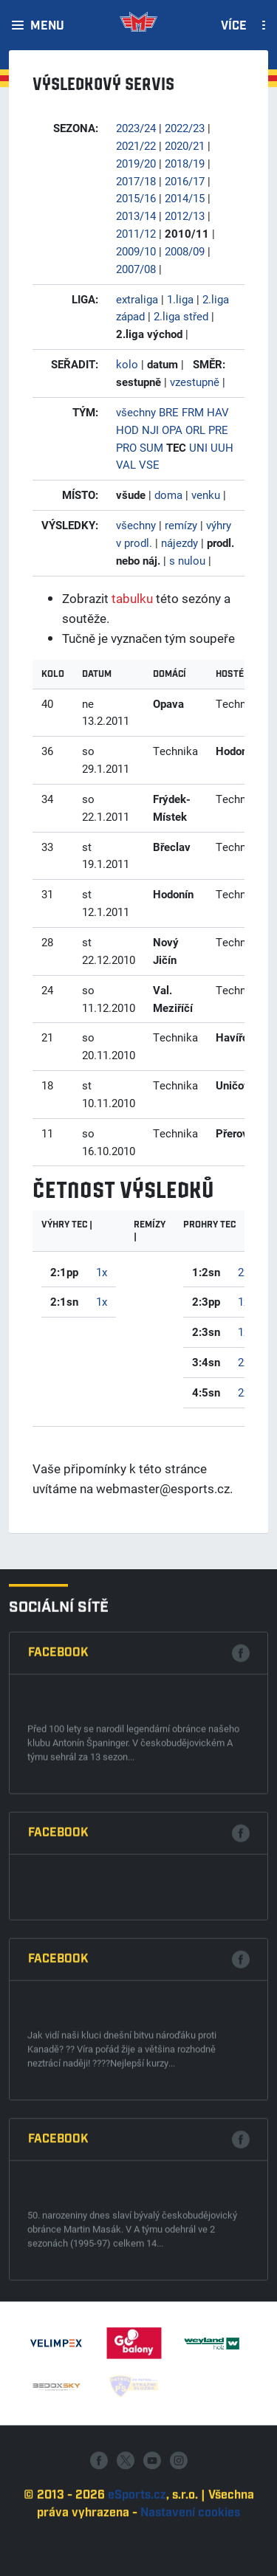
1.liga (180, 299)
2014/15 (185, 197)
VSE (149, 464)
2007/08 (136, 268)
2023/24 (136, 127)
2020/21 (185, 145)
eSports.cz (137, 2559)
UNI (198, 447)
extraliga (137, 299)
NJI (150, 429)
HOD (127, 429)
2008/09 (185, 251)
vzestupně (194, 381)
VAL (126, 464)
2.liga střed (181, 316)
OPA (172, 429)
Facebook (58, 2009)
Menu (47, 26)
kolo (127, 364)
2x (243, 1271)
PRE (218, 429)
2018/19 (185, 163)
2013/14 (136, 215)
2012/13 (185, 215)
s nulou (187, 560)
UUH (222, 447)
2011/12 (136, 233)
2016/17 (185, 180)
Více (234, 26)
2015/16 (136, 197)
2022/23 (185, 127)
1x (101, 1271)
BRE (169, 411)
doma (168, 494)
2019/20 (136, 163)
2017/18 (136, 180)
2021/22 (136, 145)
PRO (126, 447)
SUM (151, 447)
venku (205, 494)
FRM (193, 411)
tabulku (132, 598)
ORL (195, 429)
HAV (218, 411)
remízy (181, 524)
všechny (136, 411)
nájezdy (179, 542)
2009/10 (136, 251)
